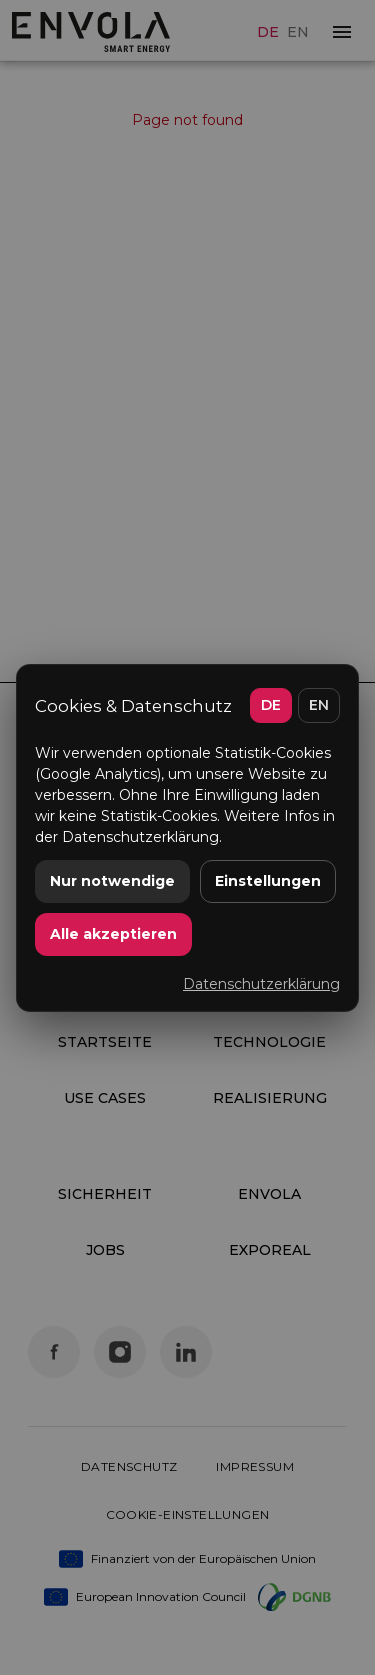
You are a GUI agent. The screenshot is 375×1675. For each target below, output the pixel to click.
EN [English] (319, 705)
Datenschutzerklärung (261, 984)
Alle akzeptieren (113, 934)
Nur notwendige (112, 881)
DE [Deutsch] (271, 705)
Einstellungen (268, 881)
